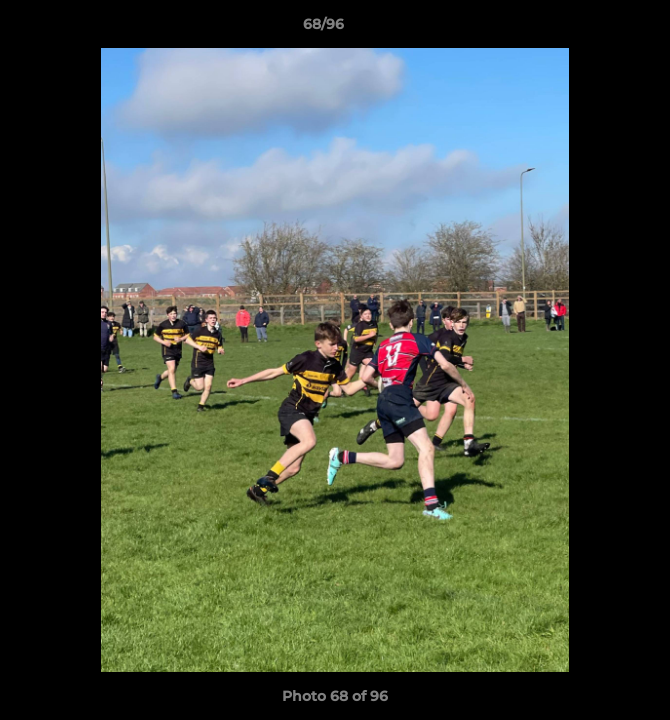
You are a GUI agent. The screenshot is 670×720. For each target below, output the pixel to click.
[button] (598, 29)
